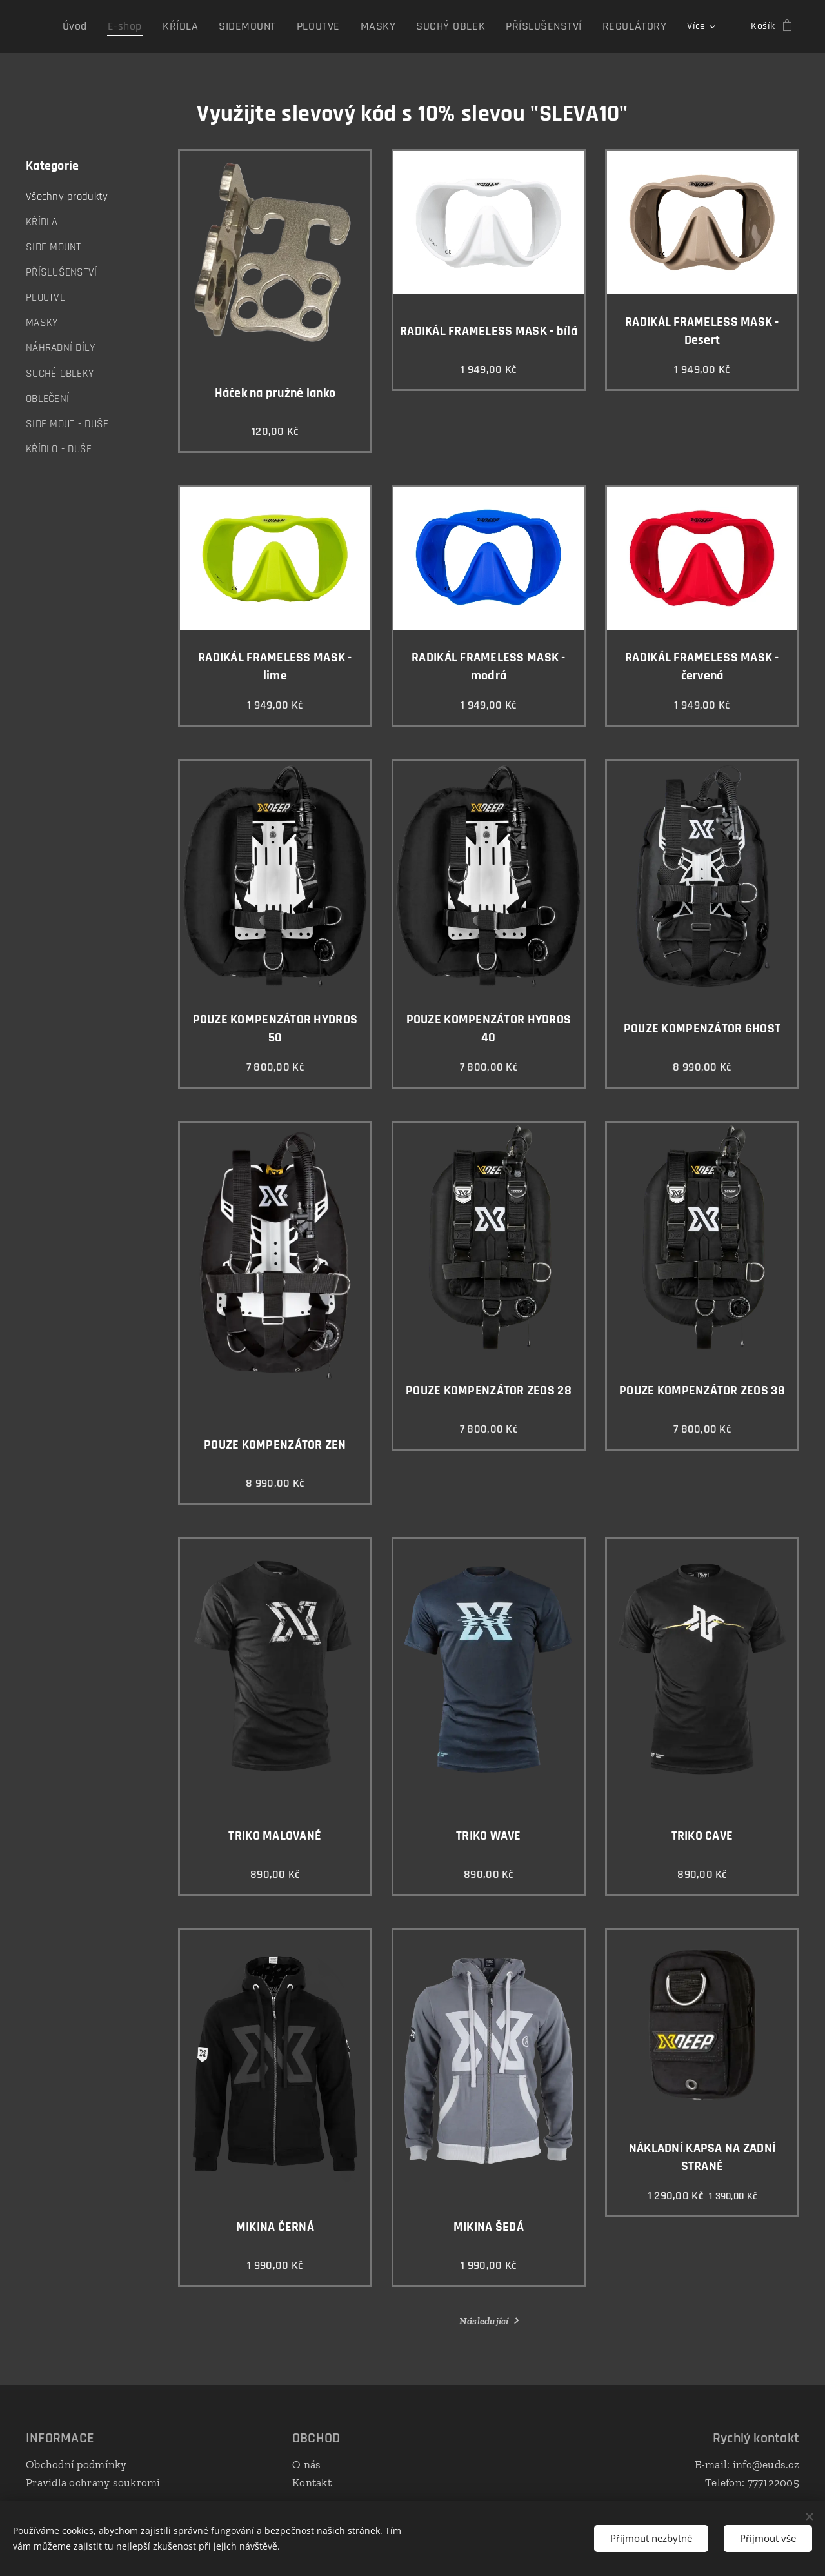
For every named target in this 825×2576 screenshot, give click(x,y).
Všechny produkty (67, 197)
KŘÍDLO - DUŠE (59, 449)
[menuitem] (123, 26)
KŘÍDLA (42, 222)
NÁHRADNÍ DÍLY (60, 348)
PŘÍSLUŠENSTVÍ (61, 272)
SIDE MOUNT (53, 247)
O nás (306, 2464)
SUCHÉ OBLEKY (60, 374)
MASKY (41, 323)
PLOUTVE (45, 297)
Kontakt (312, 2481)
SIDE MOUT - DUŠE (67, 424)
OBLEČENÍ (47, 399)
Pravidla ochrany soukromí (93, 2481)
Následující (484, 2321)
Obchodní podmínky (76, 2464)
